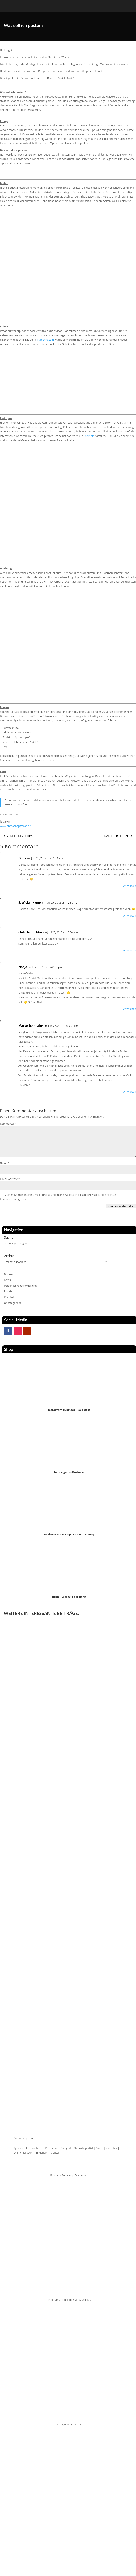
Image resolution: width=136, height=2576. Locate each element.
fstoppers (42, 339)
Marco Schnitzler (30, 1026)
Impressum (77, 2559)
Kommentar (8, 1123)
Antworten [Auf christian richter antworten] (129, 950)
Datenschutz (59, 2559)
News (7, 1280)
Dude (22, 858)
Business (9, 1274)
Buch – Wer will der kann (69, 1597)
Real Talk (9, 1297)
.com (51, 339)
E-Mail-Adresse (10, 1179)
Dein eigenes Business (69, 1472)
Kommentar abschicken (121, 1206)
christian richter (30, 932)
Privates (9, 1291)
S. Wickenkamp (29, 902)
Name (4, 1163)
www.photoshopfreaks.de (15, 826)
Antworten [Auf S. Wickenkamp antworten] (129, 915)
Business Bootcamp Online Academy (69, 1534)
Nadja (22, 967)
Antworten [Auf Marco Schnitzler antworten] (129, 1091)
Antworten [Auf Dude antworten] (129, 885)
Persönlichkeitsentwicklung (20, 1285)
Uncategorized (12, 1303)
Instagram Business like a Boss (69, 1410)
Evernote (89, 436)
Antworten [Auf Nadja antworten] (129, 1009)
